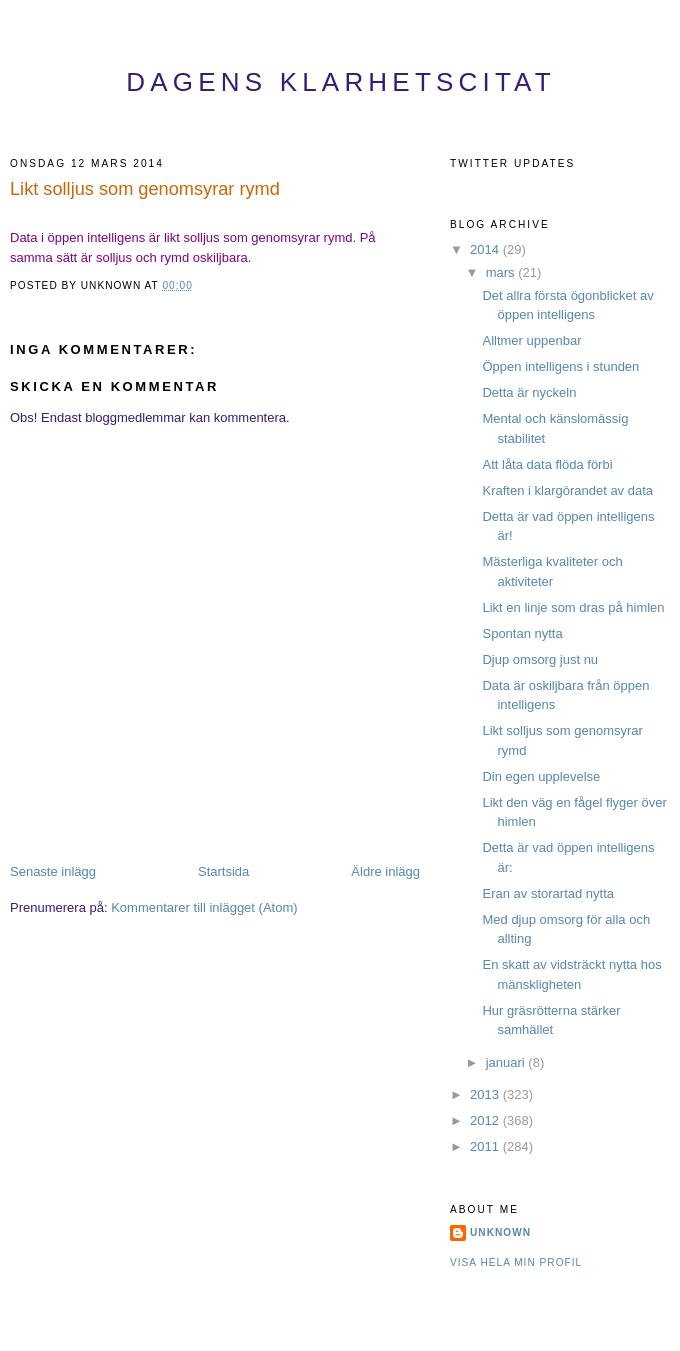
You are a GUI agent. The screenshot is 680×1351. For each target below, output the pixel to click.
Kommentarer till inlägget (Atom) (204, 907)
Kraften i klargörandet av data (567, 490)
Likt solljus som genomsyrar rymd (145, 189)
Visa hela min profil (516, 1262)
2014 (486, 249)
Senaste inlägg (53, 871)
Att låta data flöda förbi (547, 464)
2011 (486, 1146)
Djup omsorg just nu (540, 659)
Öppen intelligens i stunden (560, 366)
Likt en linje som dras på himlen (573, 607)
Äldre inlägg (385, 871)
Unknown (500, 1232)
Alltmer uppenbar (531, 340)
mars (502, 272)
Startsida (223, 871)
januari (507, 1062)
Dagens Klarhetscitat (341, 82)
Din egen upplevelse (541, 776)
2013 (486, 1094)
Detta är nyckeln (529, 392)
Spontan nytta (522, 633)
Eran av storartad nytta (548, 893)
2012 (486, 1120)
